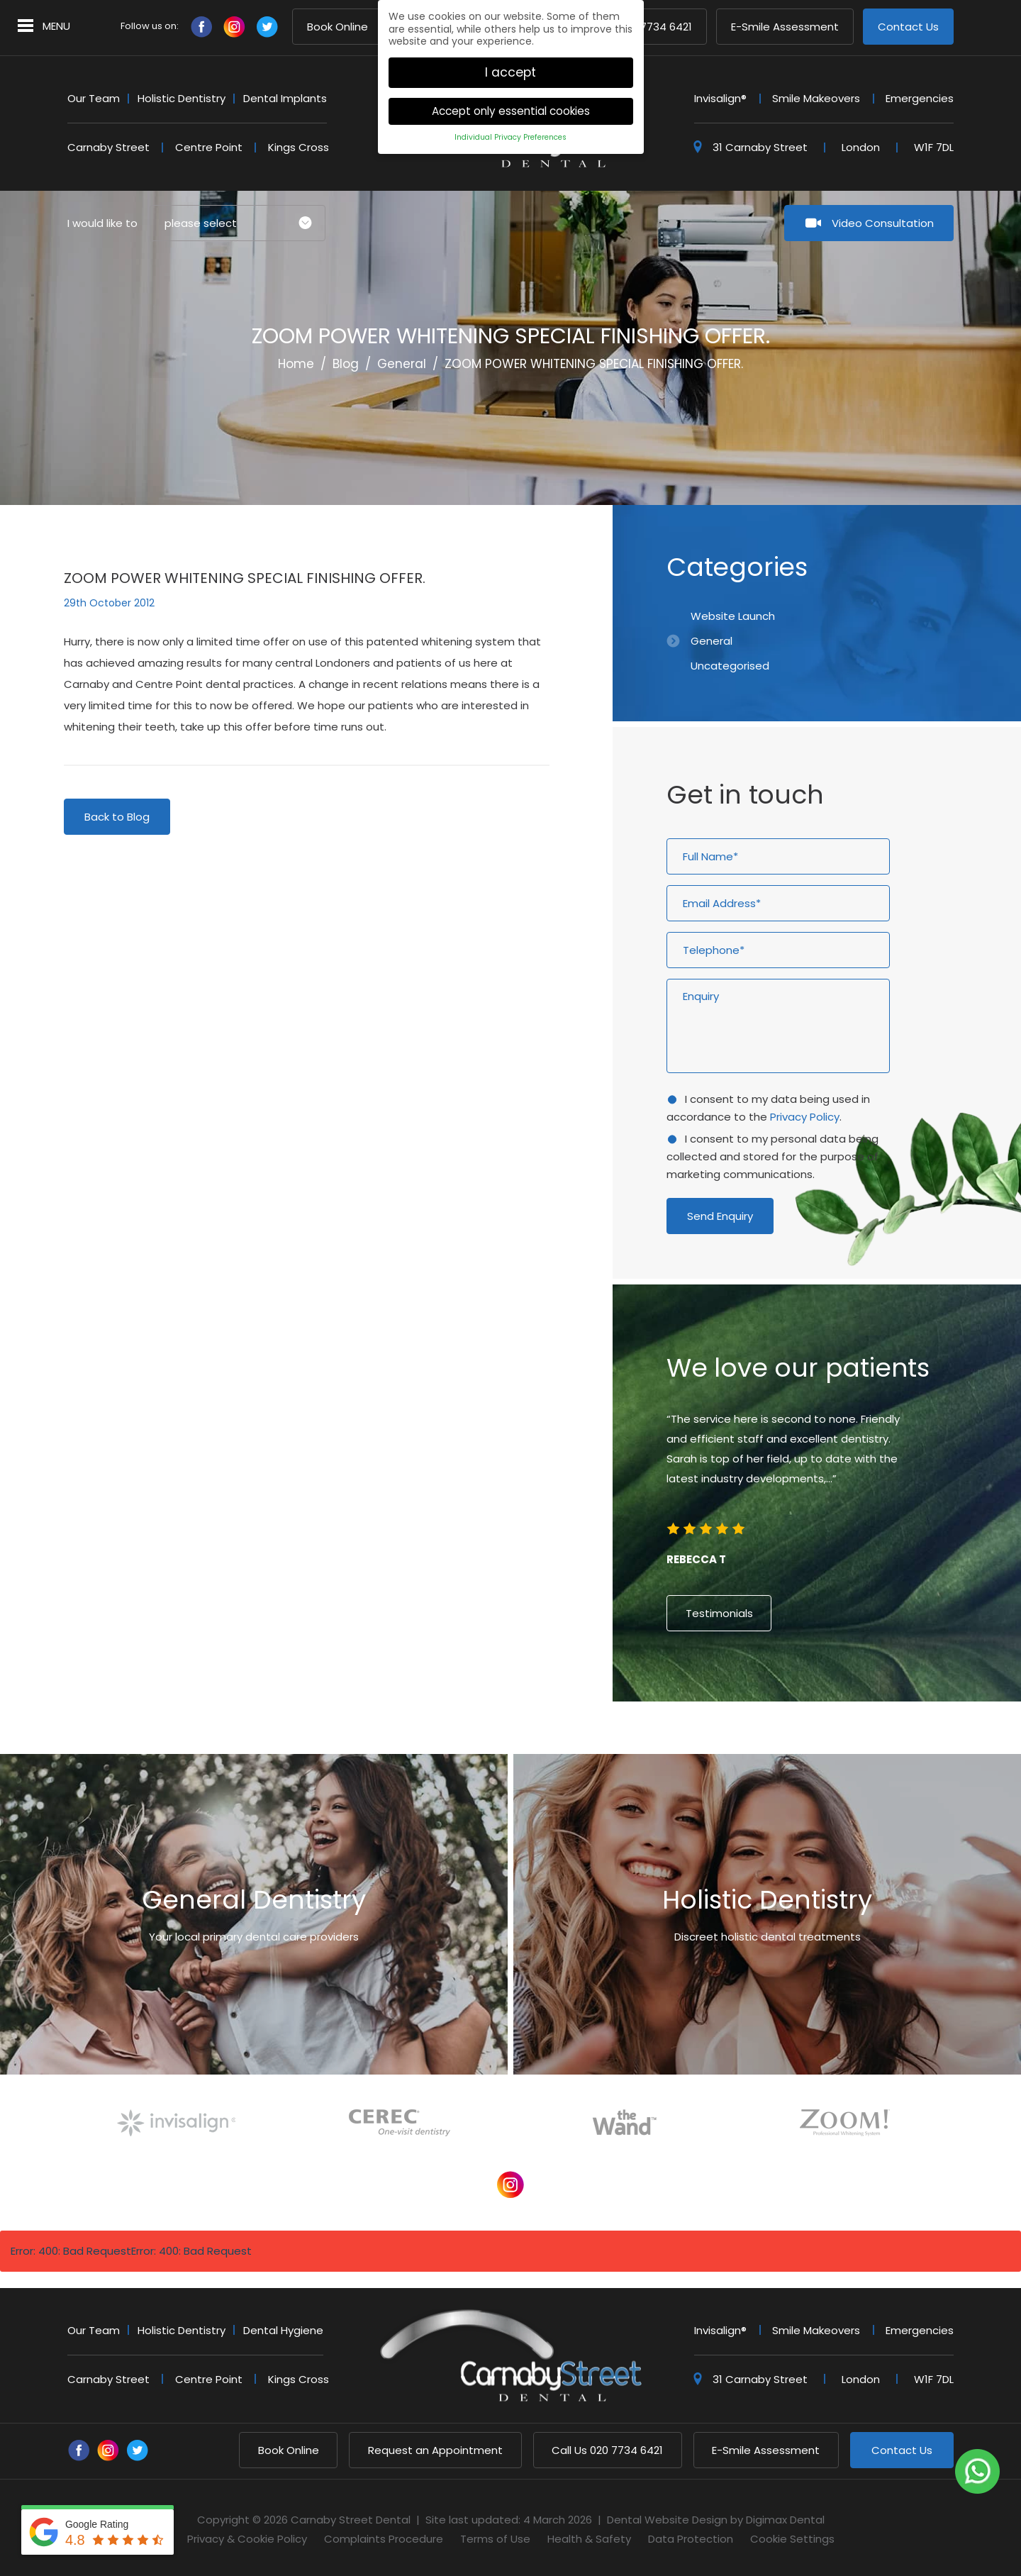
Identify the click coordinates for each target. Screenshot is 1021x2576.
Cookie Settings (792, 2538)
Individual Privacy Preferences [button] (510, 121)
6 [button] (829, 1742)
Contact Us (908, 26)
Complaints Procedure (383, 2538)
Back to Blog (117, 816)
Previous (865, 441)
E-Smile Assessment (785, 26)
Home (296, 363)
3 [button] (791, 1742)
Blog (346, 363)
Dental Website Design (667, 2519)
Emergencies (920, 98)
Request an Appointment (435, 2450)
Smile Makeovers (816, 98)
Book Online (337, 26)
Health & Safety (589, 2538)
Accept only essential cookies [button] (511, 94)
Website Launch (733, 616)
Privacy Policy (804, 1116)
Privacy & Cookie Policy (247, 2538)
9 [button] (867, 1742)
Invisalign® (720, 98)
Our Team (93, 98)
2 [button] (778, 1742)
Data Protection (690, 2538)
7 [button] (842, 1742)
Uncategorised (730, 665)
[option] (817, 1495)
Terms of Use (495, 2538)
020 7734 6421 (607, 2450)
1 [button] (765, 1742)
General (401, 363)
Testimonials (719, 1613)
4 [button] (804, 1742)
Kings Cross (298, 147)
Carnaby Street (108, 147)
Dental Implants (285, 98)
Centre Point (208, 147)
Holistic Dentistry (181, 98)
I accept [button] (510, 56)
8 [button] (855, 1742)
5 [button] (816, 1742)
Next (899, 441)
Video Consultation (883, 223)
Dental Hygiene (283, 2330)
